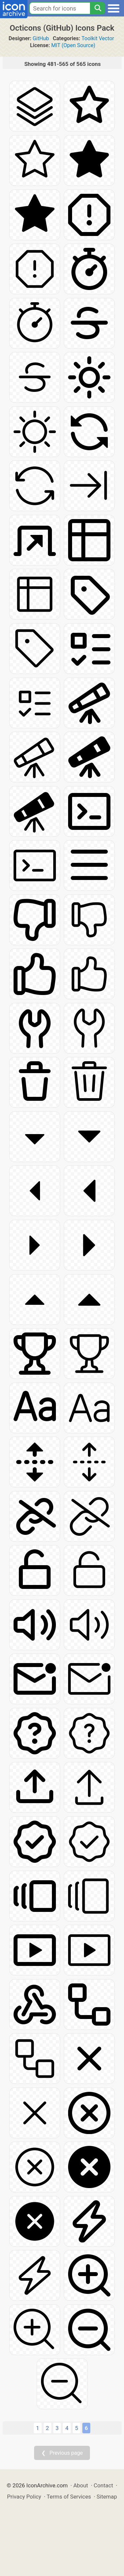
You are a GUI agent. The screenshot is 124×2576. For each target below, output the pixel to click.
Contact (103, 2485)
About (80, 2485)
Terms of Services (69, 2496)
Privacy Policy (24, 2496)
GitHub (41, 38)
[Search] (97, 8)
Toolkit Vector (98, 38)
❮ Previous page (62, 2453)
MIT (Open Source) (73, 45)
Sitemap (107, 2496)
